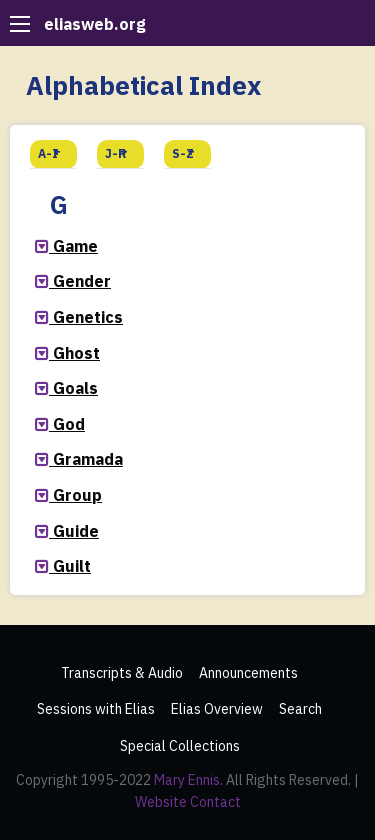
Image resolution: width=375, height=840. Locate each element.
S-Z (183, 153)
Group (77, 495)
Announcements (248, 673)
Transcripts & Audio (122, 673)
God (69, 424)
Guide (76, 531)
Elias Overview (217, 709)
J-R (116, 153)
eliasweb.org (95, 24)
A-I (48, 153)
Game (75, 246)
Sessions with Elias (96, 709)
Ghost (76, 353)
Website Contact (188, 802)
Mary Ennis (187, 780)
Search (300, 709)
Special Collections (180, 746)
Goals (75, 388)
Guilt (72, 566)
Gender (82, 281)
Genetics (88, 317)
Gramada (88, 459)
